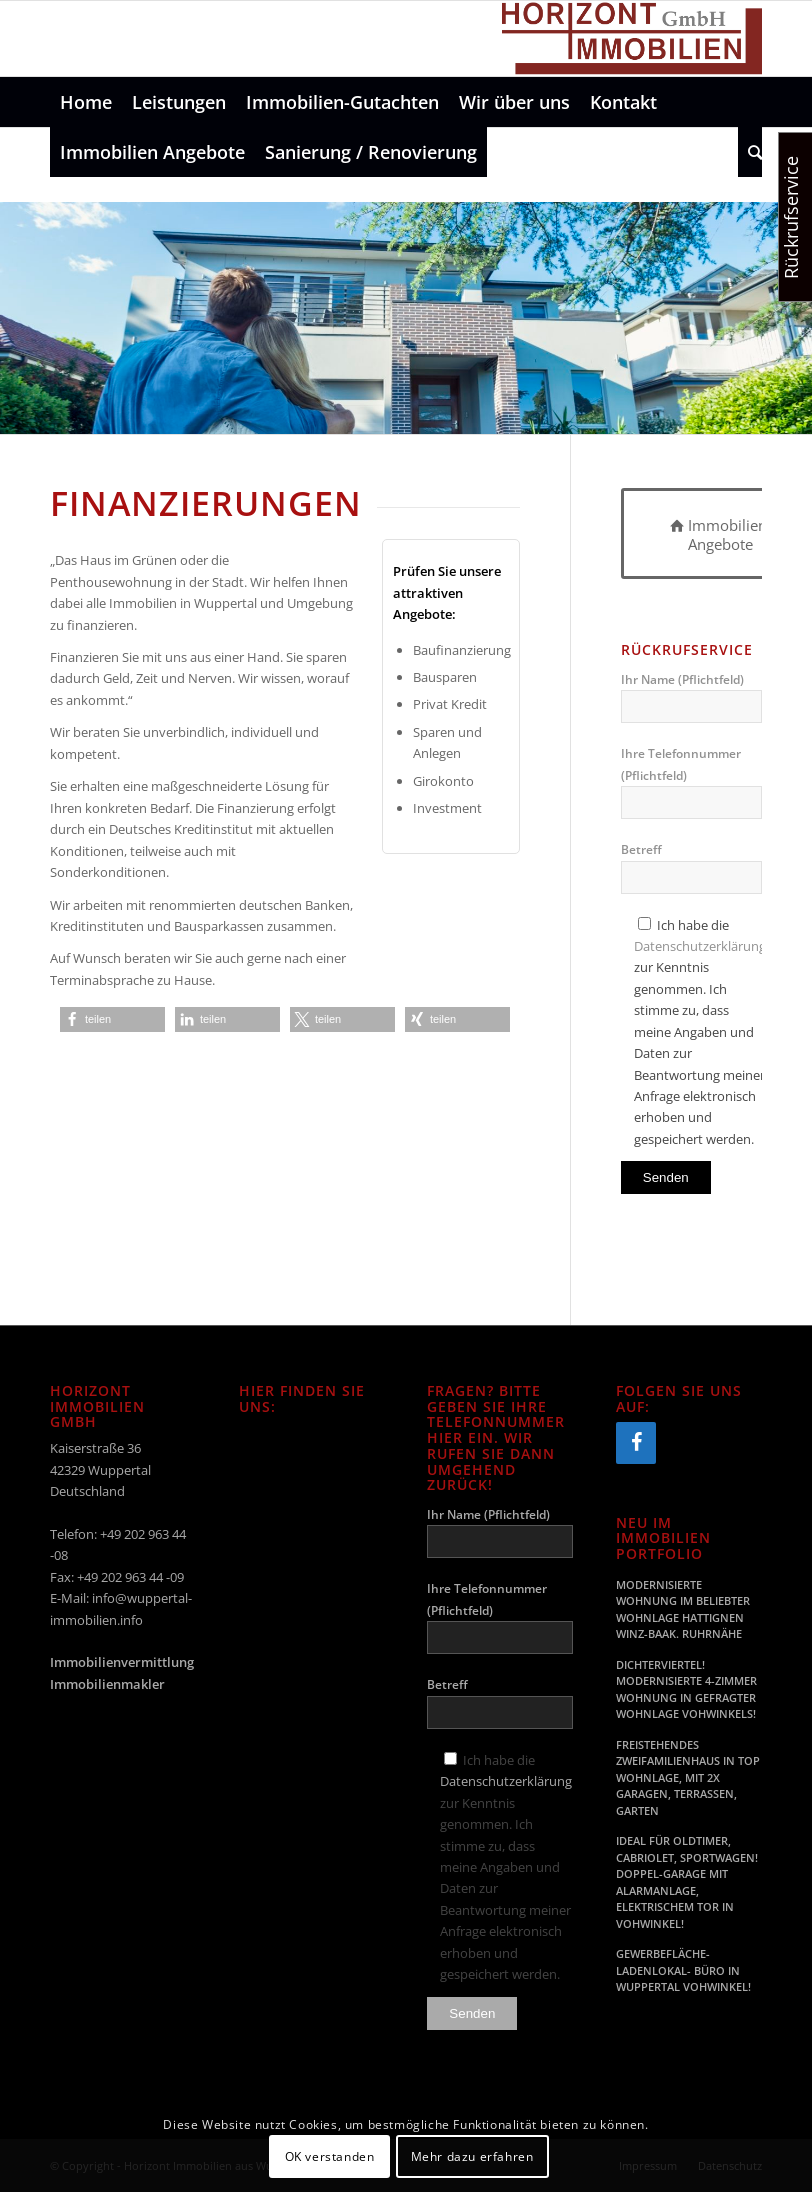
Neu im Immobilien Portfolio (663, 1538)
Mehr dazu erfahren (472, 2156)
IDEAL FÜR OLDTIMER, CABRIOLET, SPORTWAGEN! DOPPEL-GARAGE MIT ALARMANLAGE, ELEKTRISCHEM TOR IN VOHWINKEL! (687, 1882)
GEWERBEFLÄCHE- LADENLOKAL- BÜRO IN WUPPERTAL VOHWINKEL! (683, 1970)
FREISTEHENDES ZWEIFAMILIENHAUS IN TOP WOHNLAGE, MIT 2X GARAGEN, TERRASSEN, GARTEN (688, 1777)
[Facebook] (636, 1443)
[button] (112, 1019)
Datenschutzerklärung (700, 946)
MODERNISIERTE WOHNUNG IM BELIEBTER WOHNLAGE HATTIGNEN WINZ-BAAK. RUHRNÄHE (683, 1609)
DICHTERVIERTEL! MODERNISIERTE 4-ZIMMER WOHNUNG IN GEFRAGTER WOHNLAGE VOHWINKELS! (686, 1689)
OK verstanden (330, 2156)
